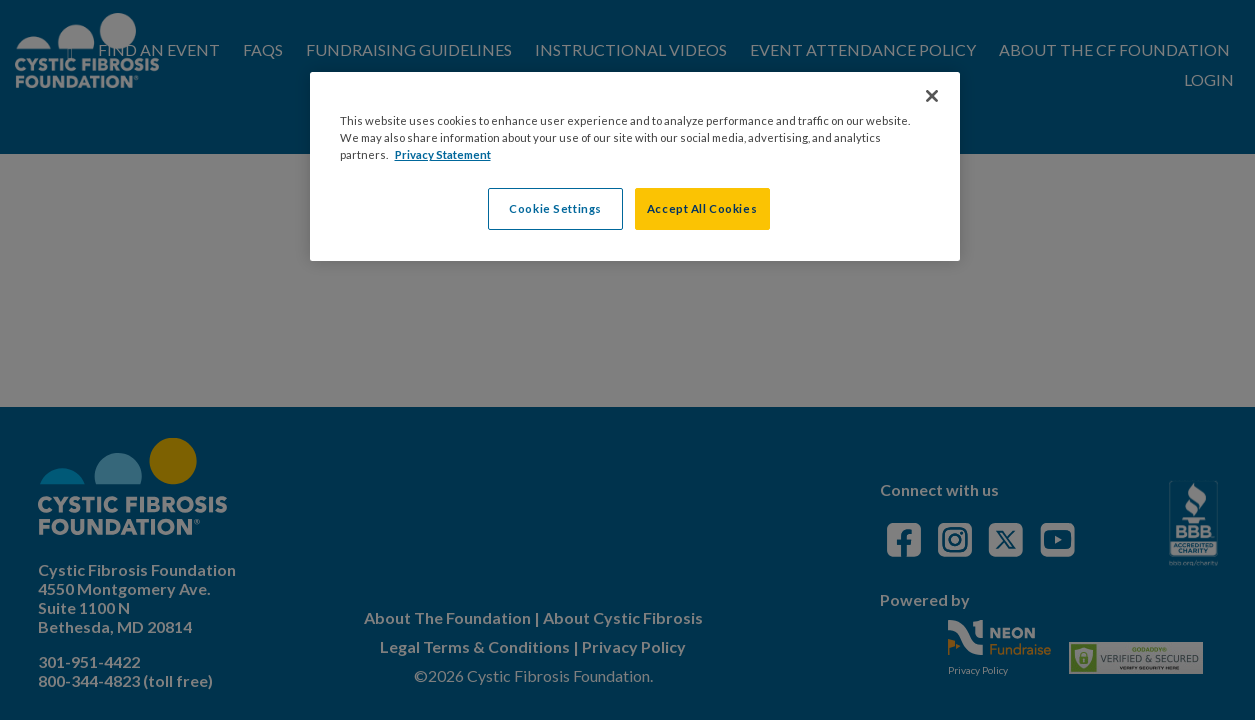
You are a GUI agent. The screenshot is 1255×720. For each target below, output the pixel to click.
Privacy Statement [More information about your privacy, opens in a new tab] (443, 154)
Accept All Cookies (702, 208)
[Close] (932, 96)
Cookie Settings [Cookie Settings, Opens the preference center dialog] (555, 208)
